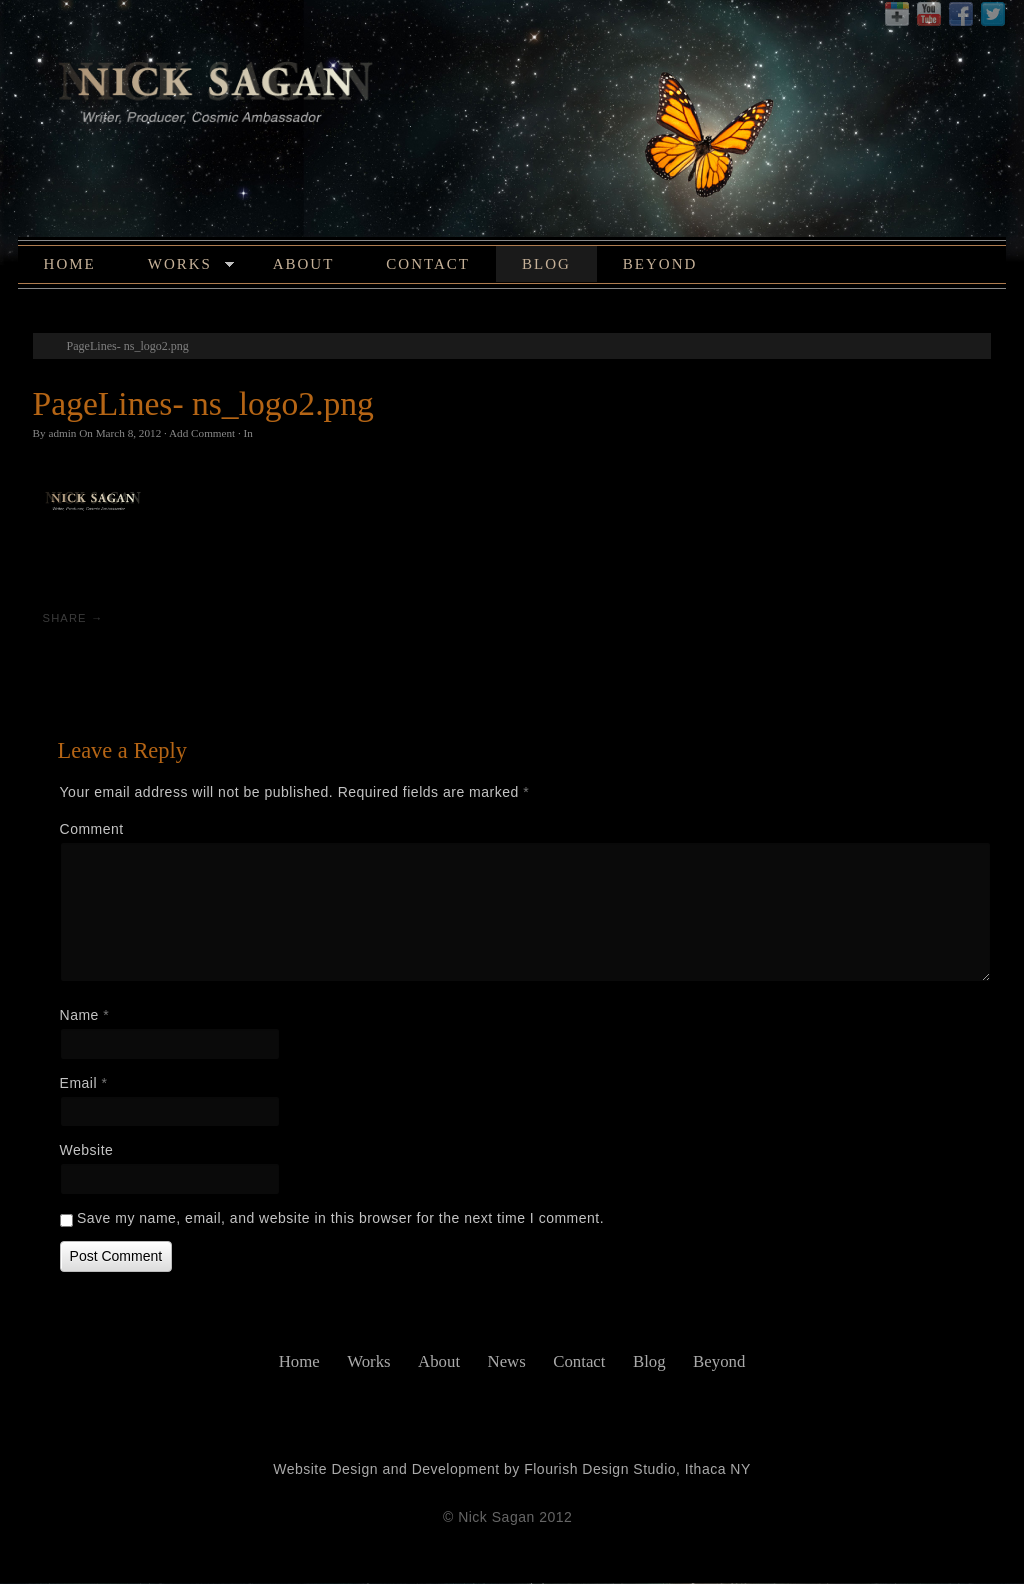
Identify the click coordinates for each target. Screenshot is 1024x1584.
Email (81, 1084)
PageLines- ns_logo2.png (125, 348)
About (301, 266)
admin (60, 435)
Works (188, 269)
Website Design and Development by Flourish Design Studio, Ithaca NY (512, 1470)
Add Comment (199, 435)
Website (84, 1151)
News (507, 1362)
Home (67, 266)
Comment (89, 830)
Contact (426, 266)
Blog (543, 266)
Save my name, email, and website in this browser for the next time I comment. (337, 1219)
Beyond (657, 266)
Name (82, 1016)
